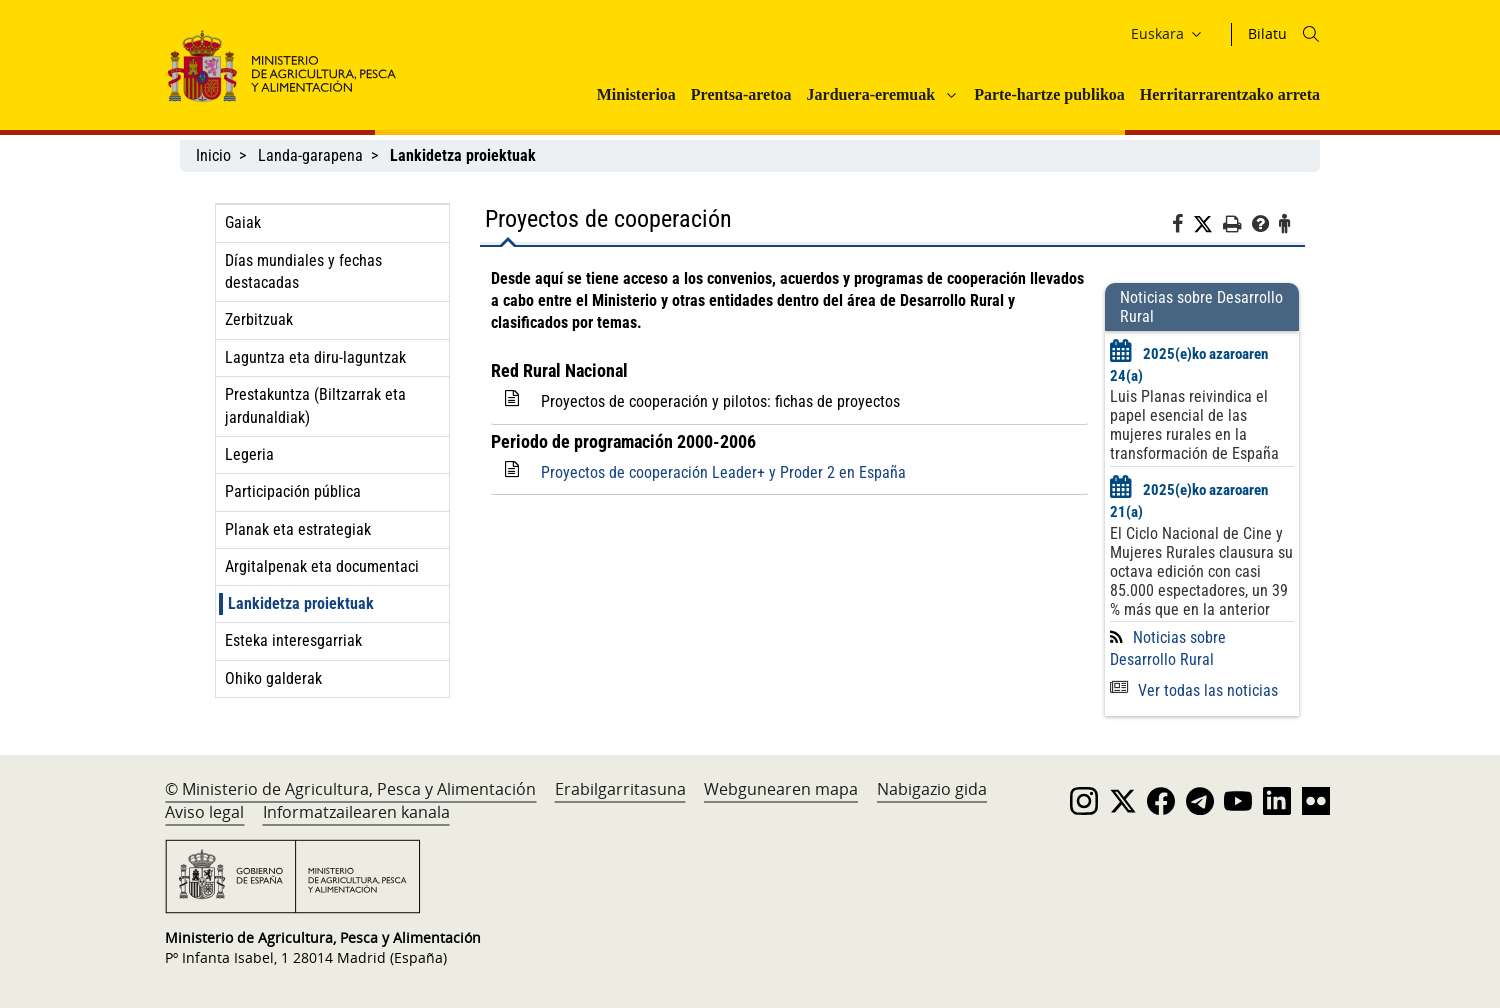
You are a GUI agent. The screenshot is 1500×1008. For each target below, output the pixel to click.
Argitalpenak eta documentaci (322, 566)
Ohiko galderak (273, 678)
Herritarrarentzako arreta (1230, 94)
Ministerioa (636, 94)
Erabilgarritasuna (620, 789)
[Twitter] (1208, 225)
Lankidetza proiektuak (301, 603)
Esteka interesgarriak (293, 640)
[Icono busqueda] (1311, 34)
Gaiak (243, 222)
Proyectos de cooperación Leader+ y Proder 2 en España (723, 472)
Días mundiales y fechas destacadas (303, 271)
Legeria (249, 454)
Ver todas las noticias (1194, 690)
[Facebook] (1182, 227)
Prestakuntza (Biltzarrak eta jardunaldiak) (315, 405)
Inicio (213, 155)
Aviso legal (204, 812)
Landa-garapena (310, 155)
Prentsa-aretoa (741, 94)
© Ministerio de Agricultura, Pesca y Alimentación (350, 789)
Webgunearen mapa (781, 789)
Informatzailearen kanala (356, 812)
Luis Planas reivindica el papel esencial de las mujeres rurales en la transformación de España (1194, 425)
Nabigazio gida (932, 789)
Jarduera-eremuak (871, 94)
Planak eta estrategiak (298, 529)
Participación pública (293, 491)
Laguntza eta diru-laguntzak (315, 357)
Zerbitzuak (259, 319)
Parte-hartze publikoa (1049, 94)
